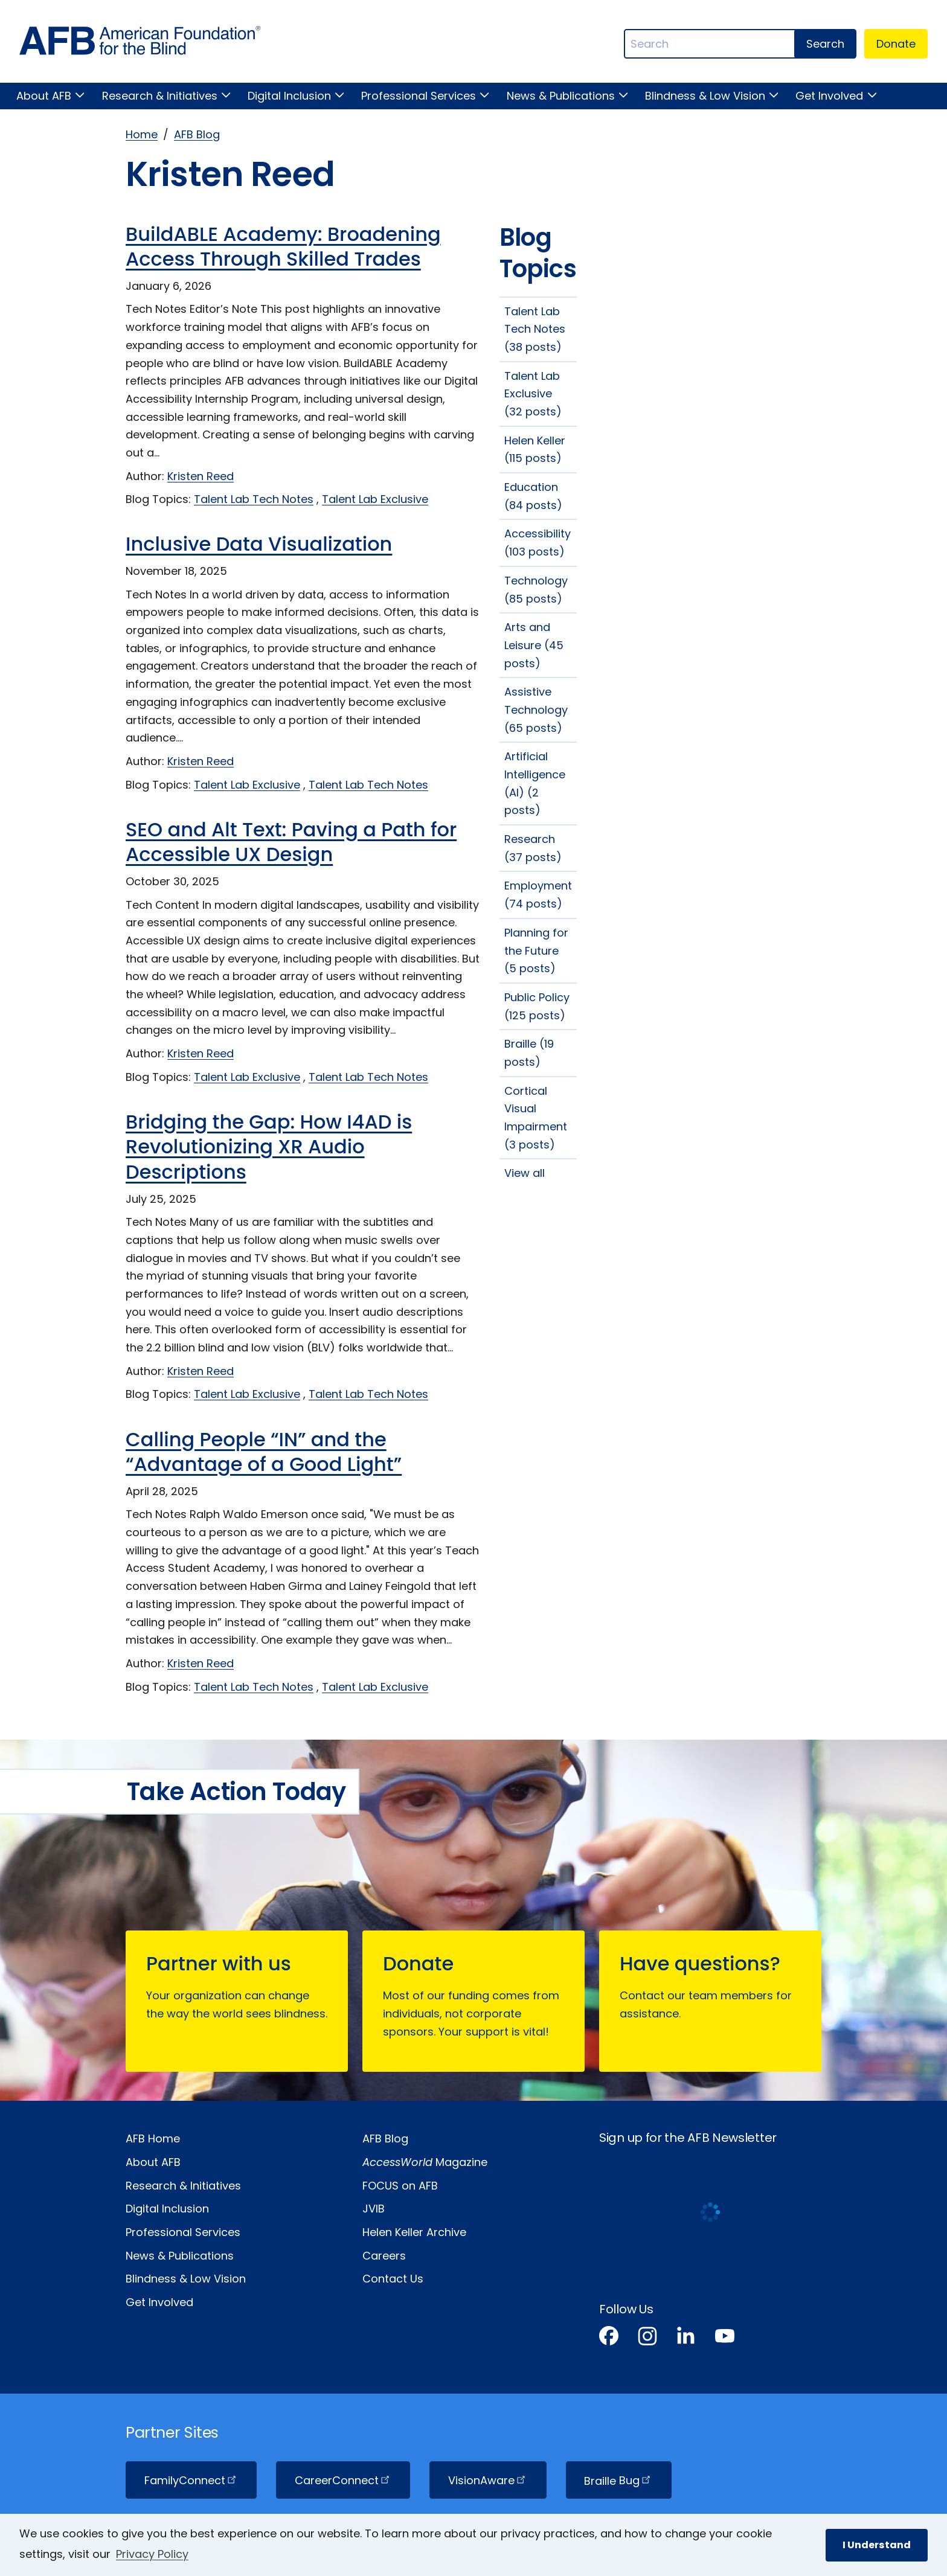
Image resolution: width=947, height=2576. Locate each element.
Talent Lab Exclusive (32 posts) (533, 393)
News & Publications (561, 95)
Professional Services (418, 95)
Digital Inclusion (289, 95)
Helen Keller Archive (414, 2232)
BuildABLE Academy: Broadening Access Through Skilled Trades (283, 246)
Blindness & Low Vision (705, 95)
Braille (618, 2480)
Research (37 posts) (533, 848)
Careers (384, 2255)
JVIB (373, 2208)
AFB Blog (197, 134)
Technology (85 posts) (536, 589)
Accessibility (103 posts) (537, 542)
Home (142, 134)
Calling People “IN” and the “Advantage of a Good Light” (264, 1452)
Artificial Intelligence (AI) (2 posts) (534, 783)
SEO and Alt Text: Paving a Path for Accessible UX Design (291, 842)
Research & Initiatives (159, 95)
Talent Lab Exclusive (375, 499)
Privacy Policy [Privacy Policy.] (152, 2554)
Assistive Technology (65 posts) (536, 709)
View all (524, 1173)
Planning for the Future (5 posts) (536, 950)
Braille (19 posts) (529, 1052)
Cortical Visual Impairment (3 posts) (535, 1117)
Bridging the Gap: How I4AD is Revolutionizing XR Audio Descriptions (269, 1146)
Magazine (424, 2162)
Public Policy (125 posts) (537, 1006)
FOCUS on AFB (400, 2185)
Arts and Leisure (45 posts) (533, 645)
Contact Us (392, 2278)
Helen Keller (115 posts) (534, 449)
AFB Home (153, 2138)
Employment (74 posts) (538, 894)
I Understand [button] (877, 2545)
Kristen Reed (200, 476)
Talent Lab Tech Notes (253, 499)
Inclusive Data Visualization (259, 543)
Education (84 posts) (533, 496)
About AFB (43, 95)
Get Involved (829, 95)
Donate (896, 43)
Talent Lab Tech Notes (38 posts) (534, 329)
